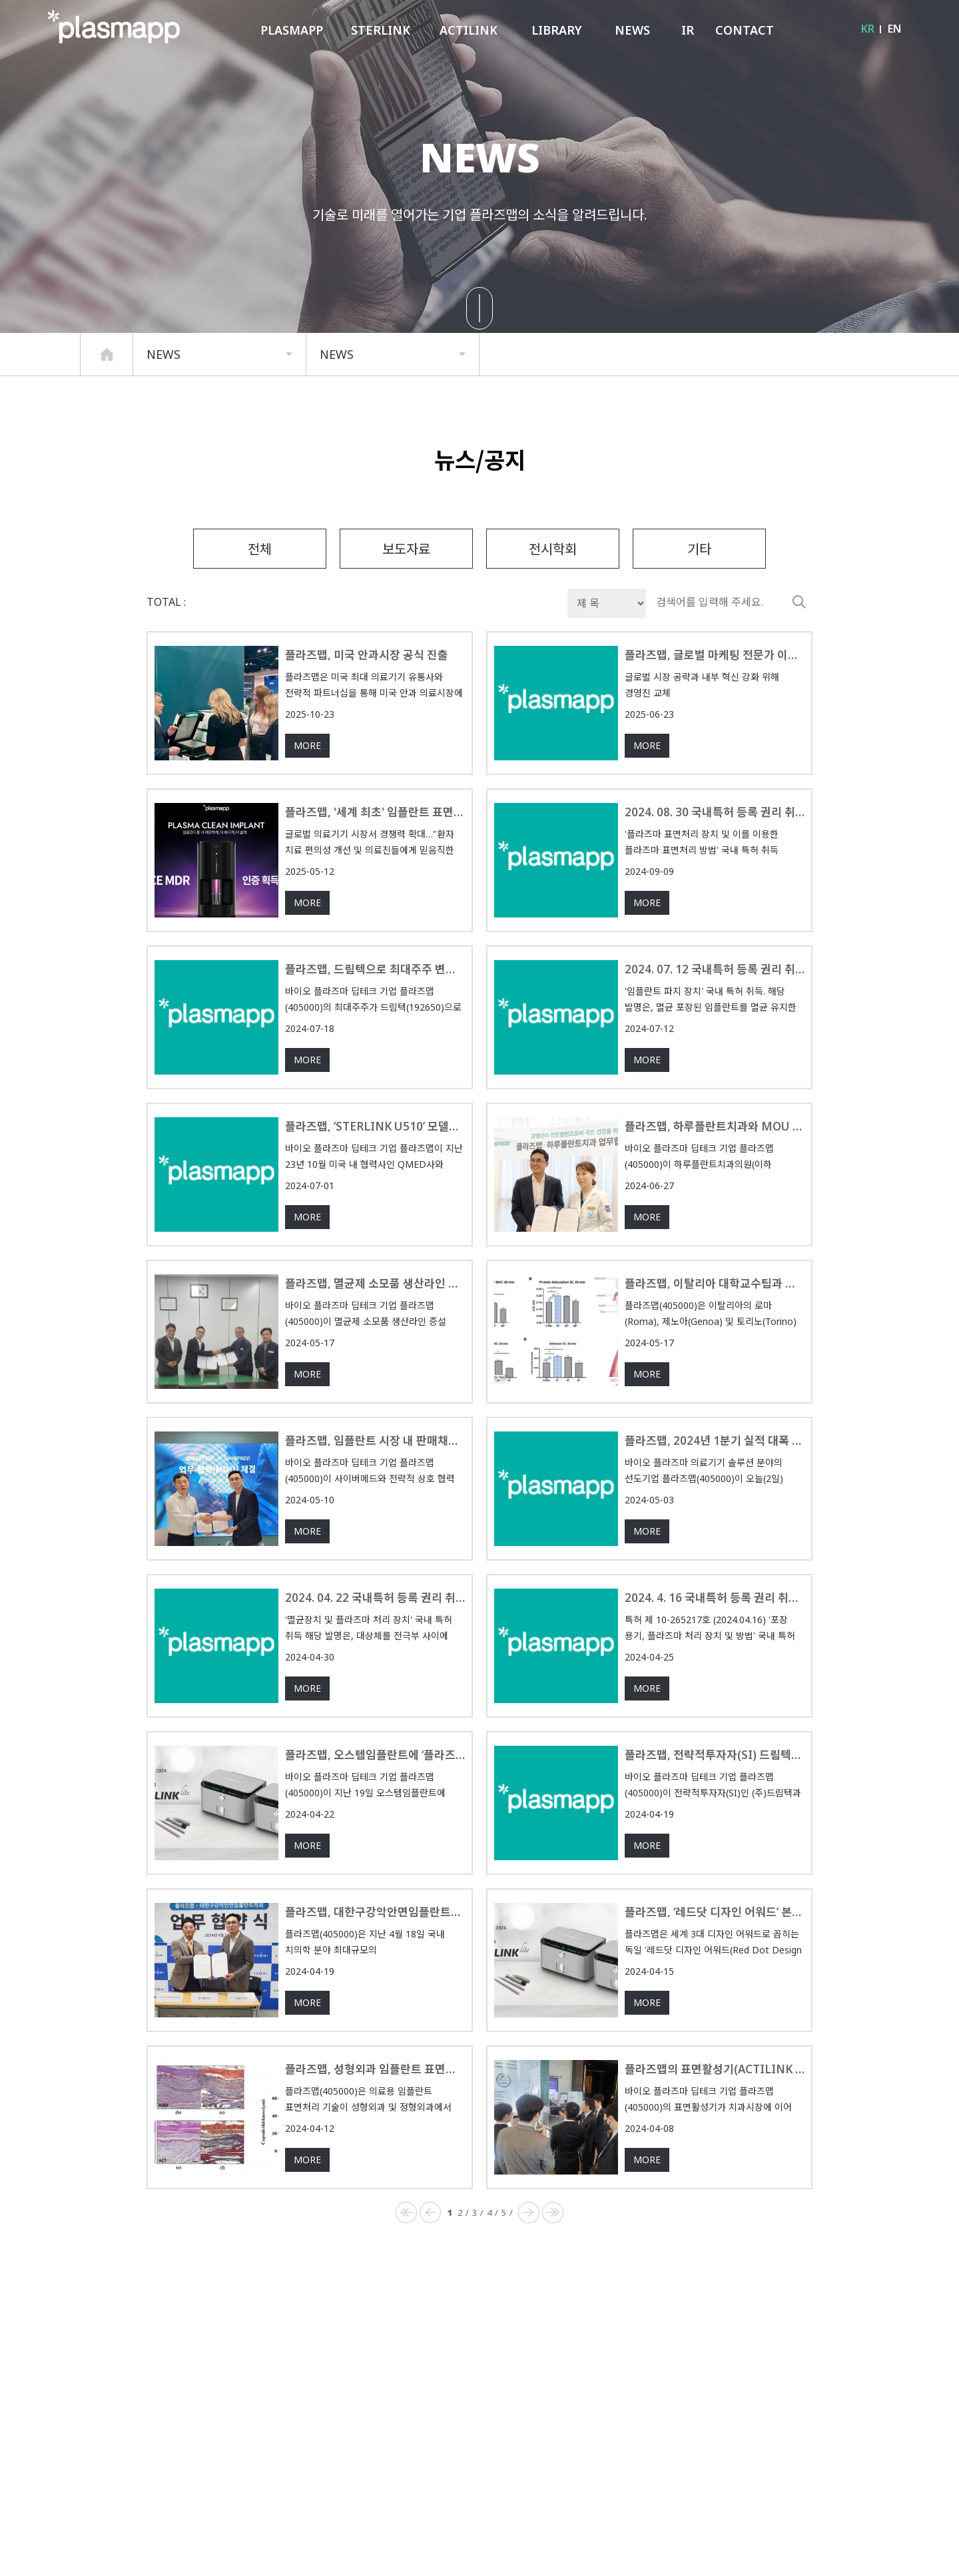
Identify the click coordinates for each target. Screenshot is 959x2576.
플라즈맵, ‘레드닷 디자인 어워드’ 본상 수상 (714, 1965)
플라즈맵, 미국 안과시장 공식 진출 (375, 708)
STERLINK (380, 30)
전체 (260, 601)
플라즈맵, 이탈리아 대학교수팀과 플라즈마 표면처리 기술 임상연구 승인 (714, 1337)
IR (687, 30)
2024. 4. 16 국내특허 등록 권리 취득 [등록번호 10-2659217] (714, 1651)
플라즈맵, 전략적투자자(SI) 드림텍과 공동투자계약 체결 (714, 1808)
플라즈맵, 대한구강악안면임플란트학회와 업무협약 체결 (375, 1965)
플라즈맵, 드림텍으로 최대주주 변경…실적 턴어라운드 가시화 (375, 1022)
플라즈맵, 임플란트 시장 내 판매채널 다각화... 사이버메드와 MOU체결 (375, 1494)
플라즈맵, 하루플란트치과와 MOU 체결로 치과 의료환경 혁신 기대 (714, 1179)
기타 (699, 601)
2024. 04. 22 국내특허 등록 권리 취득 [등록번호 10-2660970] (375, 1651)
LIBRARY (556, 30)
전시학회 (553, 601)
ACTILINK (468, 30)
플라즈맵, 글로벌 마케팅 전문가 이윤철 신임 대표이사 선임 (714, 708)
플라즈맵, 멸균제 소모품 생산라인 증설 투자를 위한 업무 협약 (375, 1337)
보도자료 (406, 601)
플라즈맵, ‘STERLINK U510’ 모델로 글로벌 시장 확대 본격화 (375, 1179)
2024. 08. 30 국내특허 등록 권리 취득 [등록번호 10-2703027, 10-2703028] (714, 865)
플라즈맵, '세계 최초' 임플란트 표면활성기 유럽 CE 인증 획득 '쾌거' (375, 865)
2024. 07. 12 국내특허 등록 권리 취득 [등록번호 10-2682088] (714, 1022)
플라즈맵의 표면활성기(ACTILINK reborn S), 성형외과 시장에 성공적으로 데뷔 (714, 2122)
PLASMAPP (291, 30)
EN (894, 28)
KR (867, 28)
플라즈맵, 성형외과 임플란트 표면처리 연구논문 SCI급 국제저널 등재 (375, 2122)
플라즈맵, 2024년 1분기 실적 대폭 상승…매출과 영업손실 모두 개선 (714, 1494)
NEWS (632, 30)
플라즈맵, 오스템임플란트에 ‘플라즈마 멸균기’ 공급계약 (375, 1808)
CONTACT (744, 30)
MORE (307, 800)
